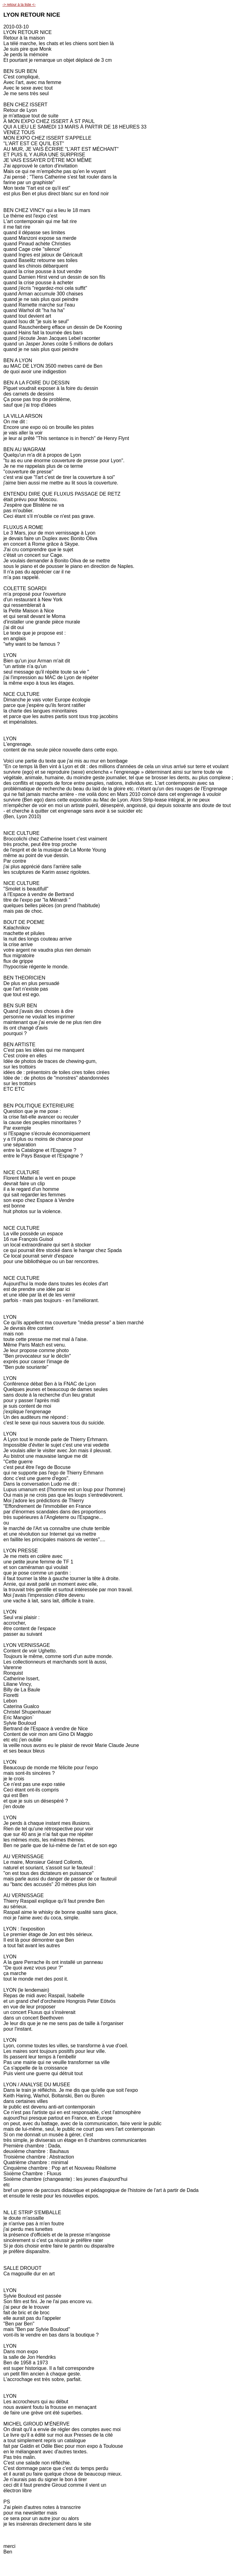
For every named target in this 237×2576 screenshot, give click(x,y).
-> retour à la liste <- (18, 4)
